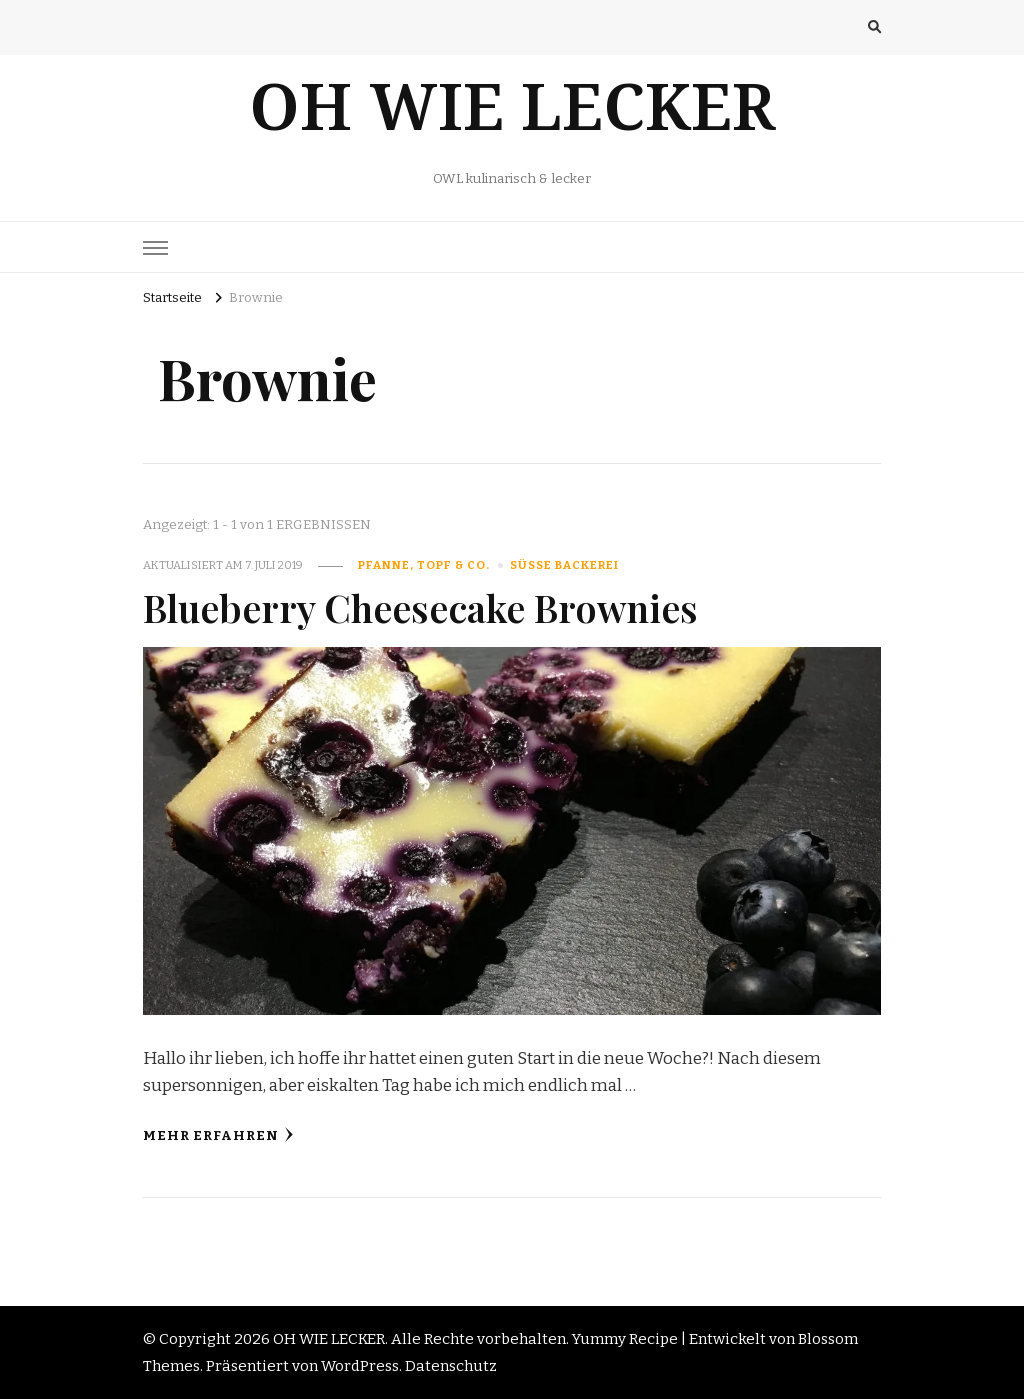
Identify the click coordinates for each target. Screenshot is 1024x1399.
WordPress (360, 1366)
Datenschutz (451, 1366)
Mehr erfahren (218, 1135)
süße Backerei (564, 565)
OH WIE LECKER (512, 126)
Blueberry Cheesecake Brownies (420, 607)
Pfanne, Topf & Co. (424, 565)
